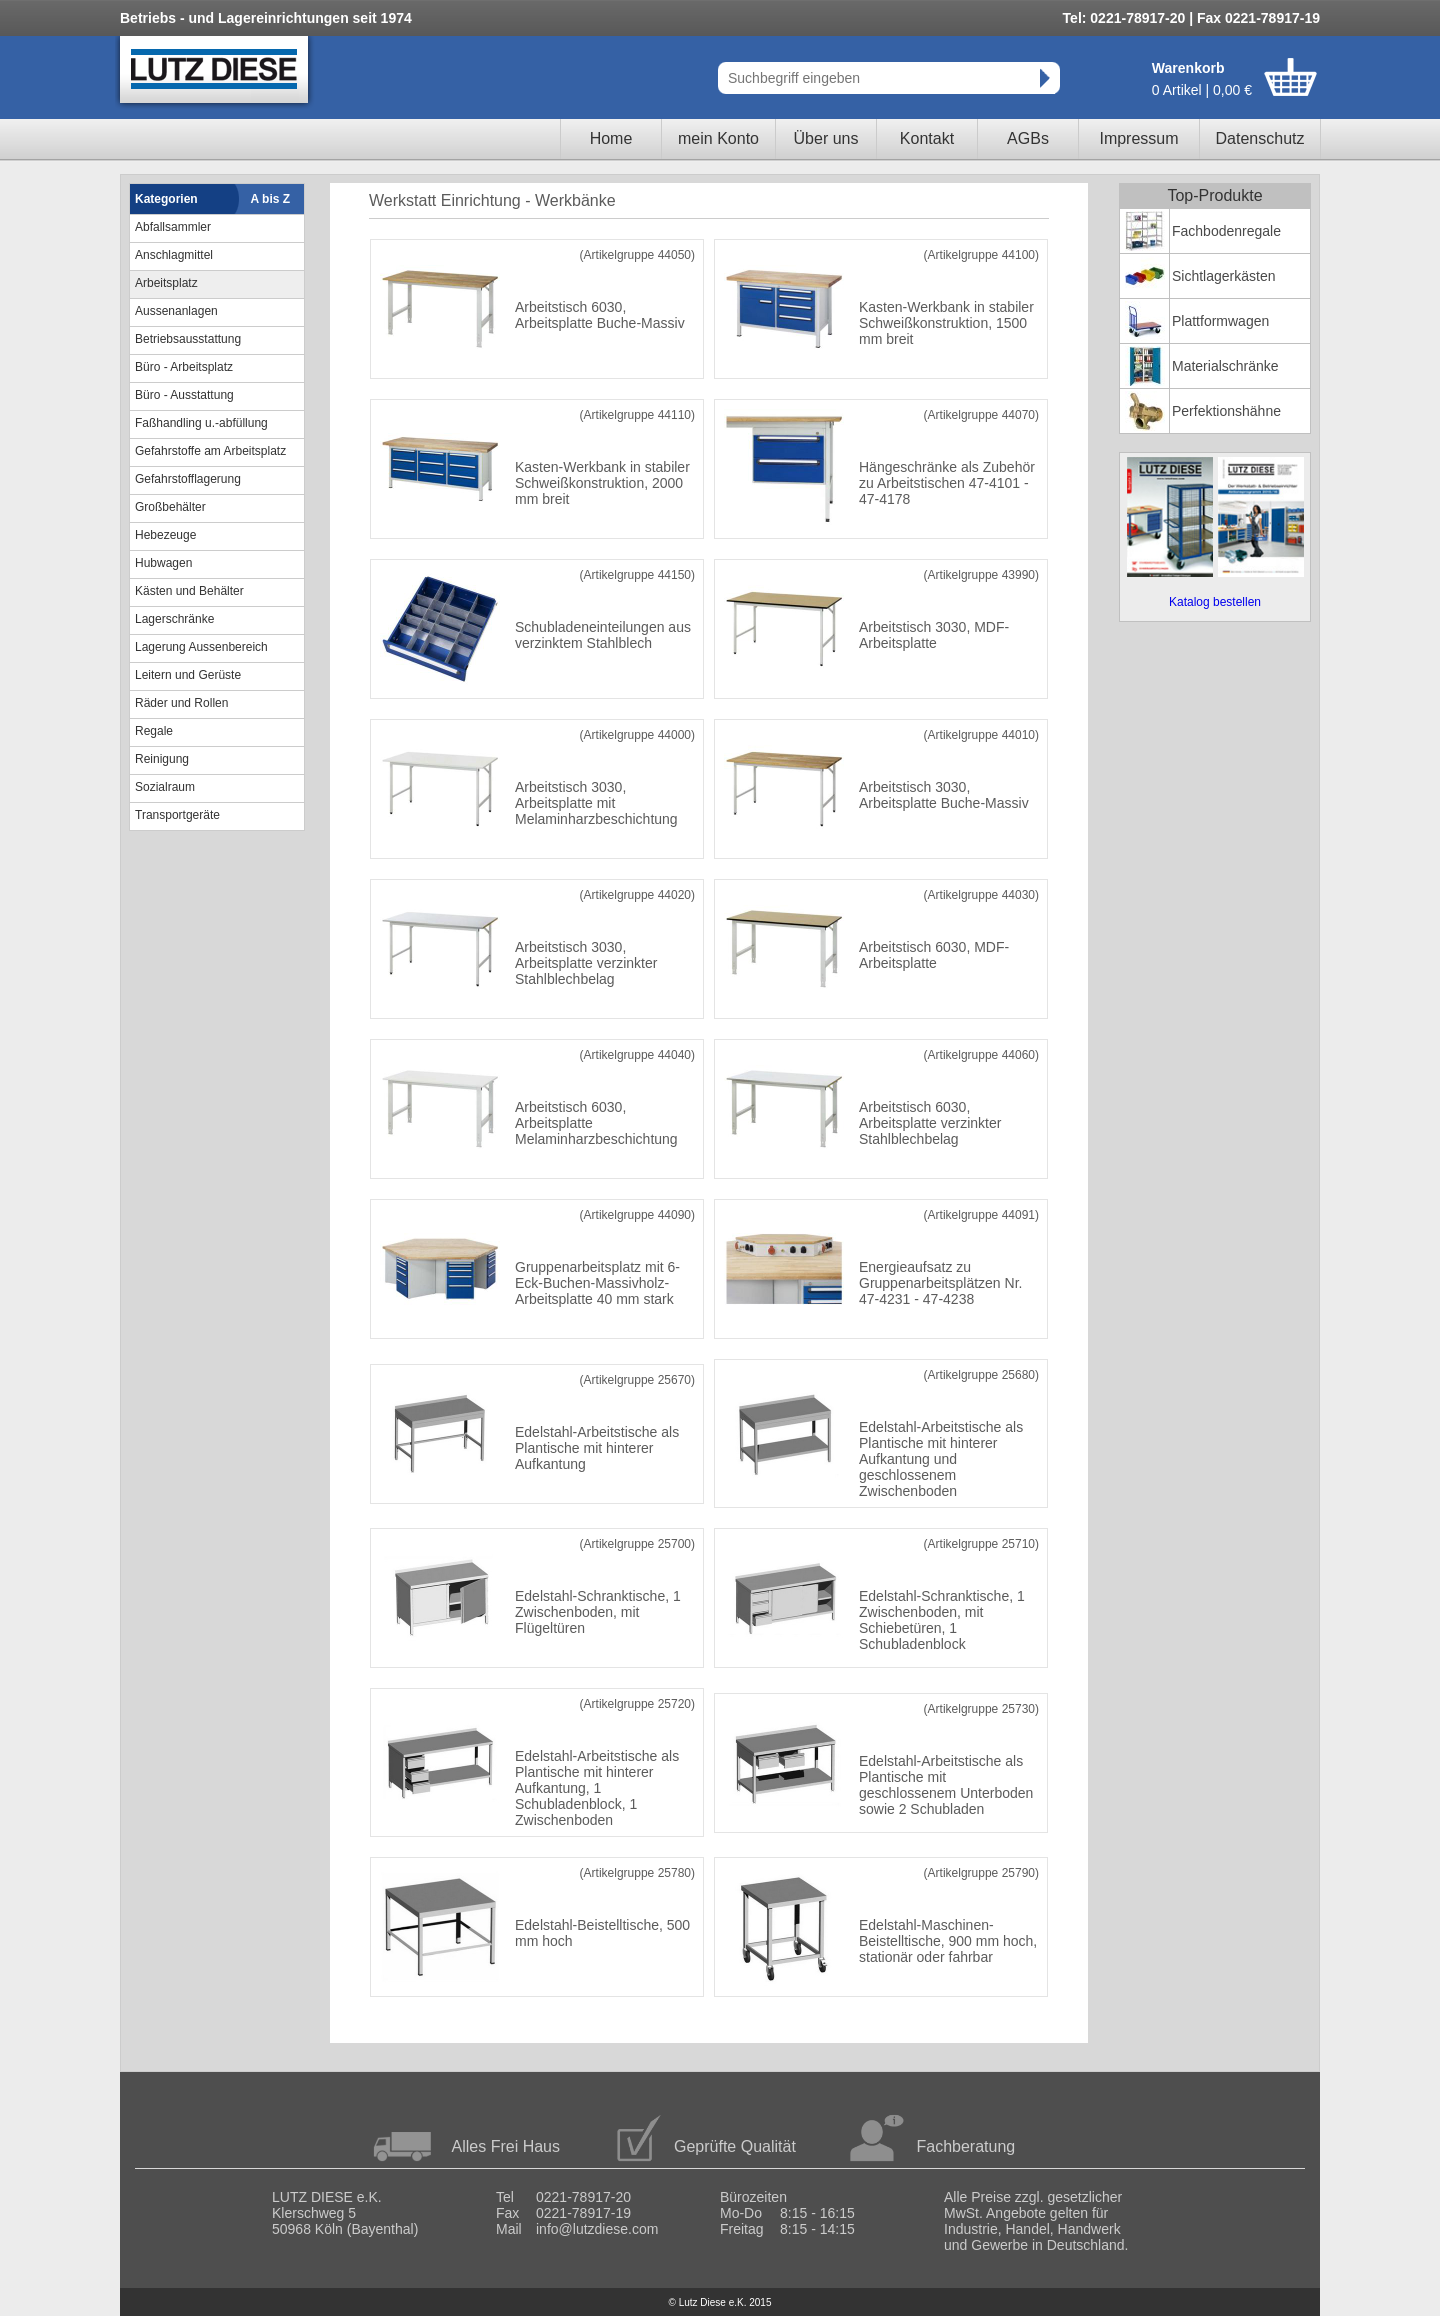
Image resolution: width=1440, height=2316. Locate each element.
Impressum (1138, 138)
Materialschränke (1225, 366)
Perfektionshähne (1226, 411)
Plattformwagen (1220, 321)
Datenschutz (1260, 138)
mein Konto (718, 138)
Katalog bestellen (1215, 602)
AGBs (1028, 138)
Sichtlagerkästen (1224, 276)
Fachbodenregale (1226, 231)
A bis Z (271, 199)
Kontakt (927, 138)
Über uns (826, 138)
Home (611, 138)
